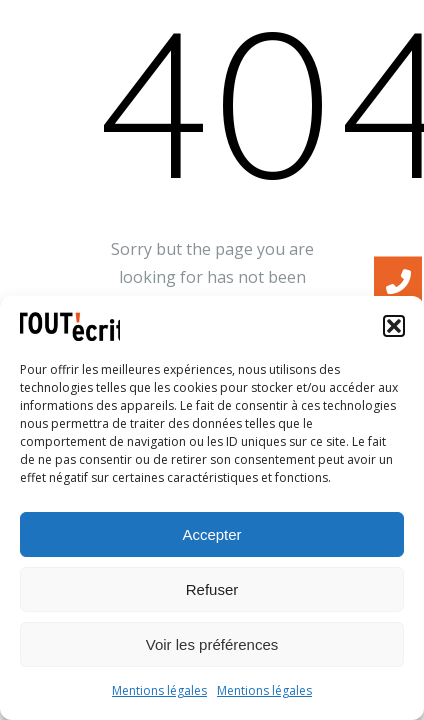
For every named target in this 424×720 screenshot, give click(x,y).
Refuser (212, 589)
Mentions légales (159, 690)
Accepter (211, 534)
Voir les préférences (212, 644)
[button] (394, 326)
